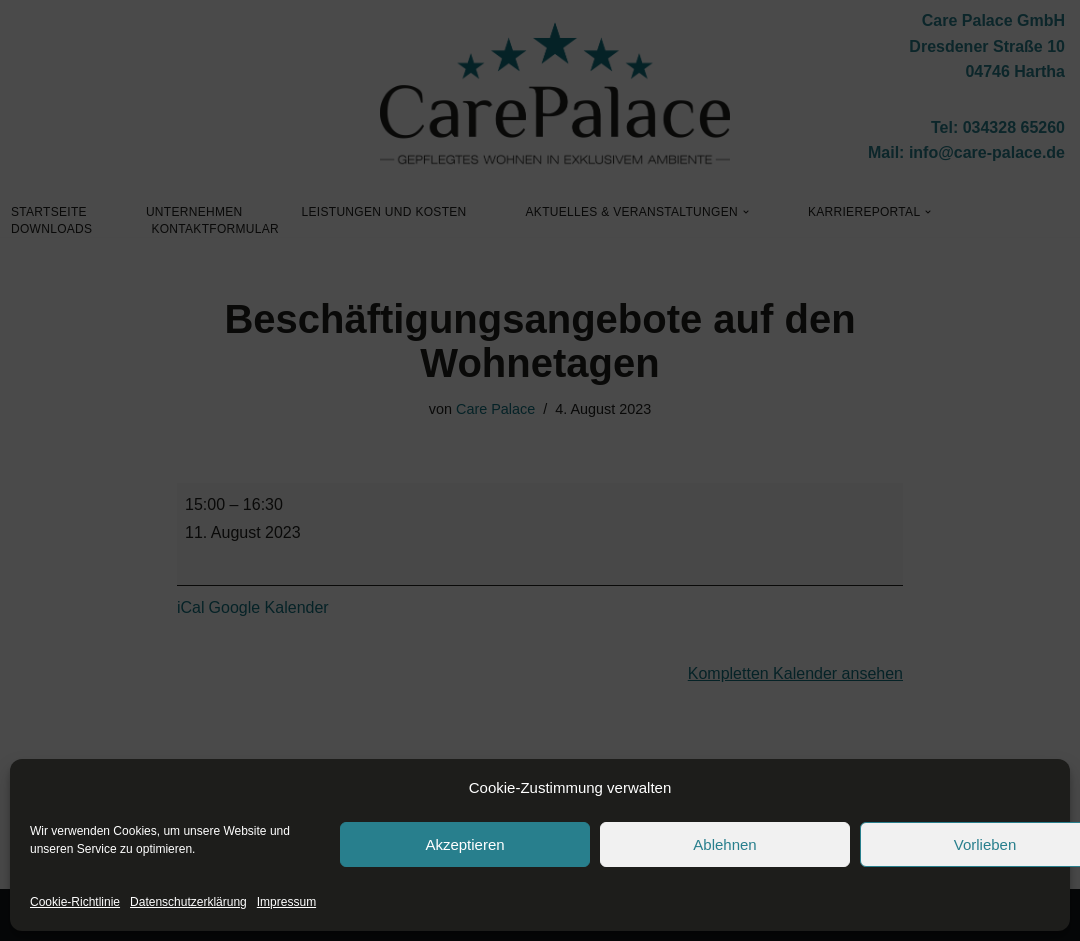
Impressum (286, 902)
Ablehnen (724, 844)
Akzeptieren (464, 844)
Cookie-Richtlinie (75, 902)
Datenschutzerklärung (188, 902)
